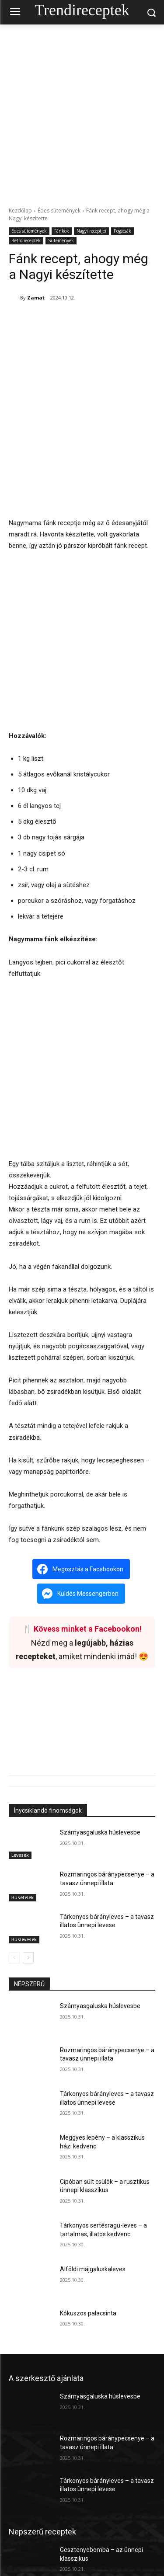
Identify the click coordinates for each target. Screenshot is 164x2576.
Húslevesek (24, 1893)
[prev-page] (14, 1911)
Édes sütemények (59, 210)
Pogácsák (122, 231)
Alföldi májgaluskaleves (93, 2222)
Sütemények (61, 240)
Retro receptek (26, 240)
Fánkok (62, 231)
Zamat (36, 297)
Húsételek (22, 1851)
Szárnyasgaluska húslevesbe (100, 1785)
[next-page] (28, 1911)
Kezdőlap (20, 210)
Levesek (20, 1809)
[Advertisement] (82, 111)
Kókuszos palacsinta (88, 2266)
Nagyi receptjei (91, 231)
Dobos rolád (76, 2545)
